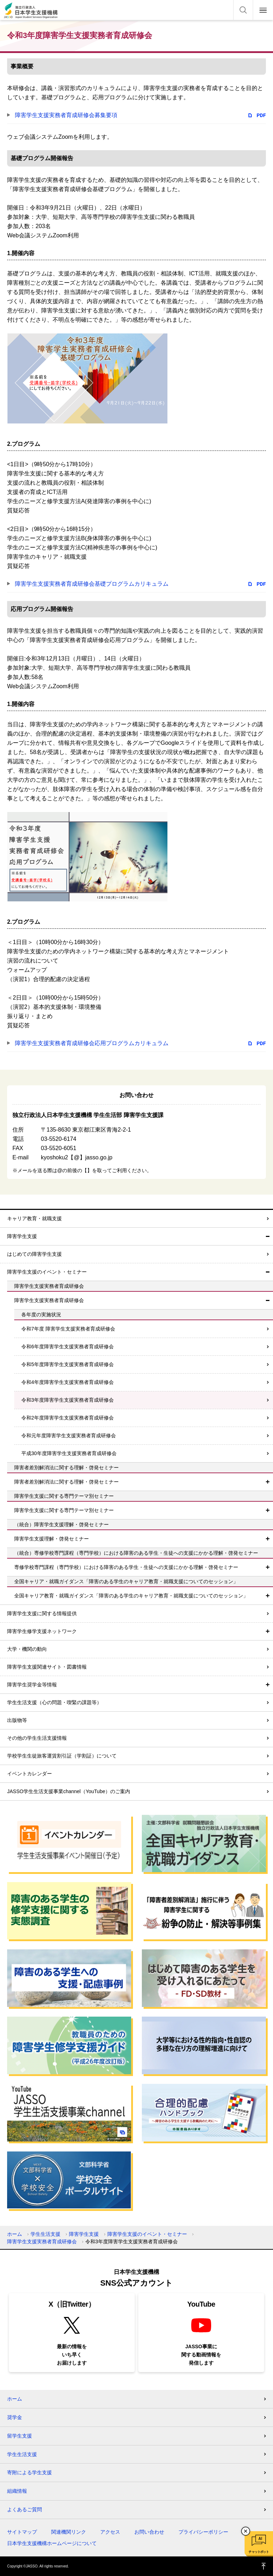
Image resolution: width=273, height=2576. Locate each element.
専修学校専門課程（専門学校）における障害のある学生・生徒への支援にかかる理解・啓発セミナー (126, 1567)
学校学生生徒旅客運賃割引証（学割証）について (62, 1756)
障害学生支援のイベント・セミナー (47, 1272)
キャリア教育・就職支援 (34, 1218)
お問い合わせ (149, 2532)
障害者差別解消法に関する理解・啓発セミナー (66, 1482)
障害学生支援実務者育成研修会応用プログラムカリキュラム (91, 1043)
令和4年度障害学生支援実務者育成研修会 (67, 1382)
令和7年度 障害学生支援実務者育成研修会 (68, 1329)
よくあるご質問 (24, 2509)
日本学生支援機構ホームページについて (52, 2543)
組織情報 (17, 2491)
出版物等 (17, 1720)
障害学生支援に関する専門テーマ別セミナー (64, 1510)
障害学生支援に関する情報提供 (42, 1613)
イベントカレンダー (29, 1773)
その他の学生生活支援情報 (37, 1738)
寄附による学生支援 (29, 2472)
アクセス (110, 2532)
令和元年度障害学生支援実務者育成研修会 (68, 1435)
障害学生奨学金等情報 (32, 1684)
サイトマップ (22, 2532)
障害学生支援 (22, 1236)
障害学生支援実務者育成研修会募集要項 (66, 115)
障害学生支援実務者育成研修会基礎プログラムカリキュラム (91, 584)
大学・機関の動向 (27, 1649)
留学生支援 (19, 2436)
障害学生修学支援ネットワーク (42, 1631)
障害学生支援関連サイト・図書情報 (47, 1667)
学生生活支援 (45, 2234)
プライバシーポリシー (203, 2532)
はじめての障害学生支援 (34, 1254)
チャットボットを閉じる (246, 2531)
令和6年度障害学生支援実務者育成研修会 (67, 1346)
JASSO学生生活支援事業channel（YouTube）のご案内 (68, 1791)
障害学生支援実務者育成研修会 (49, 1300)
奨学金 (14, 2417)
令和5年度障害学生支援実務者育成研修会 (67, 1364)
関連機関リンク (68, 2532)
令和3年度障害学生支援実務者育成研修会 (67, 1400)
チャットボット (258, 2552)
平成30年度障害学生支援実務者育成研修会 (69, 1453)
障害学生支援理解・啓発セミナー (51, 1539)
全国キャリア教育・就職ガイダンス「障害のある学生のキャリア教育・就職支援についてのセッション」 (131, 1595)
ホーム (14, 2234)
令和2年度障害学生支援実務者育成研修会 (67, 1418)
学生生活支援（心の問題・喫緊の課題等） (54, 1702)
